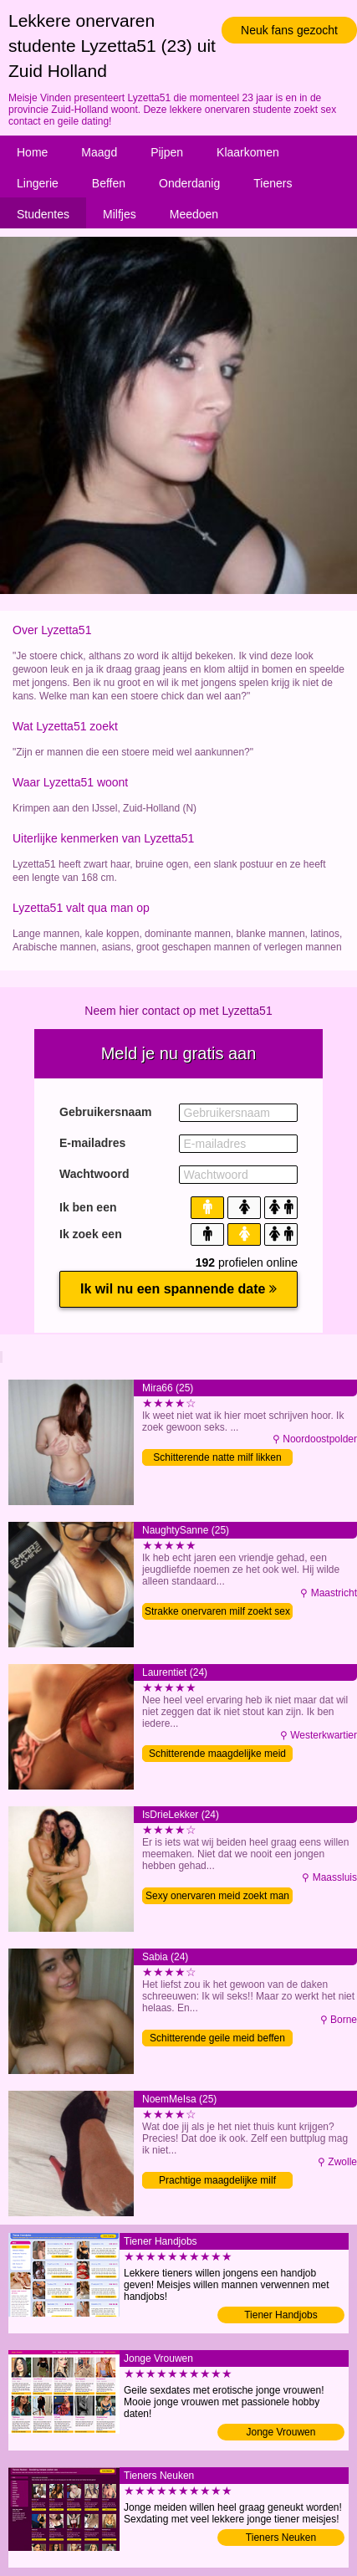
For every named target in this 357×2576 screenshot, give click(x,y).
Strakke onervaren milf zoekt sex (217, 1611)
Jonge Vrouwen (281, 2432)
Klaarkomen (248, 152)
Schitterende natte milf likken (217, 1457)
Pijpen (166, 152)
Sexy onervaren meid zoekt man (217, 1896)
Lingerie (38, 183)
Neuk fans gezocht (289, 30)
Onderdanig (189, 183)
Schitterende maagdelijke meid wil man (217, 1755)
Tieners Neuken (281, 2537)
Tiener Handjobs (281, 2315)
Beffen (108, 183)
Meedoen (194, 214)
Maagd (99, 152)
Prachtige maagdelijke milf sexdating (217, 2181)
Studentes (43, 214)
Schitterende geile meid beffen (217, 2038)
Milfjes (119, 214)
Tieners (272, 183)
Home (32, 152)
